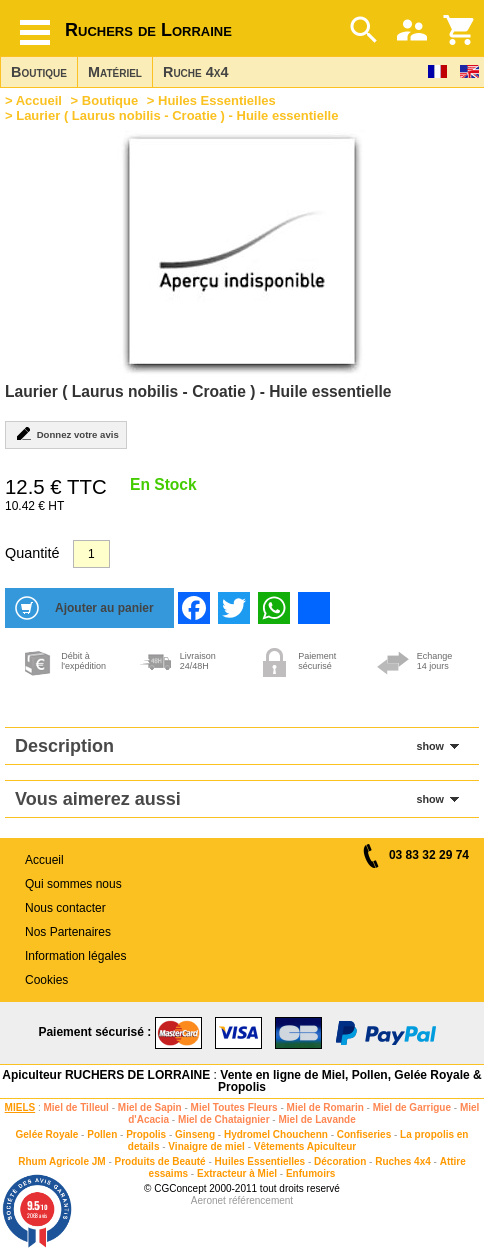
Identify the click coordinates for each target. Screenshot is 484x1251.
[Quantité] (91, 554)
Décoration (340, 1161)
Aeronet (208, 1200)
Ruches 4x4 (403, 1161)
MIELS (20, 1107)
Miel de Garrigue (412, 1107)
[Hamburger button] (35, 32)
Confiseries (364, 1134)
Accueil (39, 100)
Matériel (115, 72)
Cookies (46, 980)
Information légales (75, 956)
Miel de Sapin (150, 1107)
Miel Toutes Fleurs (234, 1107)
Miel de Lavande (316, 1119)
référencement (261, 1200)
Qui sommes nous (73, 884)
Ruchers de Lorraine (148, 30)
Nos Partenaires (68, 932)
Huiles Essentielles (217, 100)
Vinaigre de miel (206, 1146)
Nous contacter (65, 908)
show (430, 746)
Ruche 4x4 (195, 72)
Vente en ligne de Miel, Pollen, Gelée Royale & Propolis (350, 1081)
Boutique (39, 72)
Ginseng (195, 1134)
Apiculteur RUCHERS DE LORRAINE (106, 1075)
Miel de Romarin (325, 1107)
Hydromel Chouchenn (276, 1134)
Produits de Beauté (160, 1161)
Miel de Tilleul (76, 1107)
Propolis (146, 1134)
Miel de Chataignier (224, 1119)
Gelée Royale (47, 1134)
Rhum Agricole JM (61, 1161)
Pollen (102, 1134)
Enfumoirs (310, 1173)
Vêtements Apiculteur (305, 1146)
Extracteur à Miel (237, 1173)
